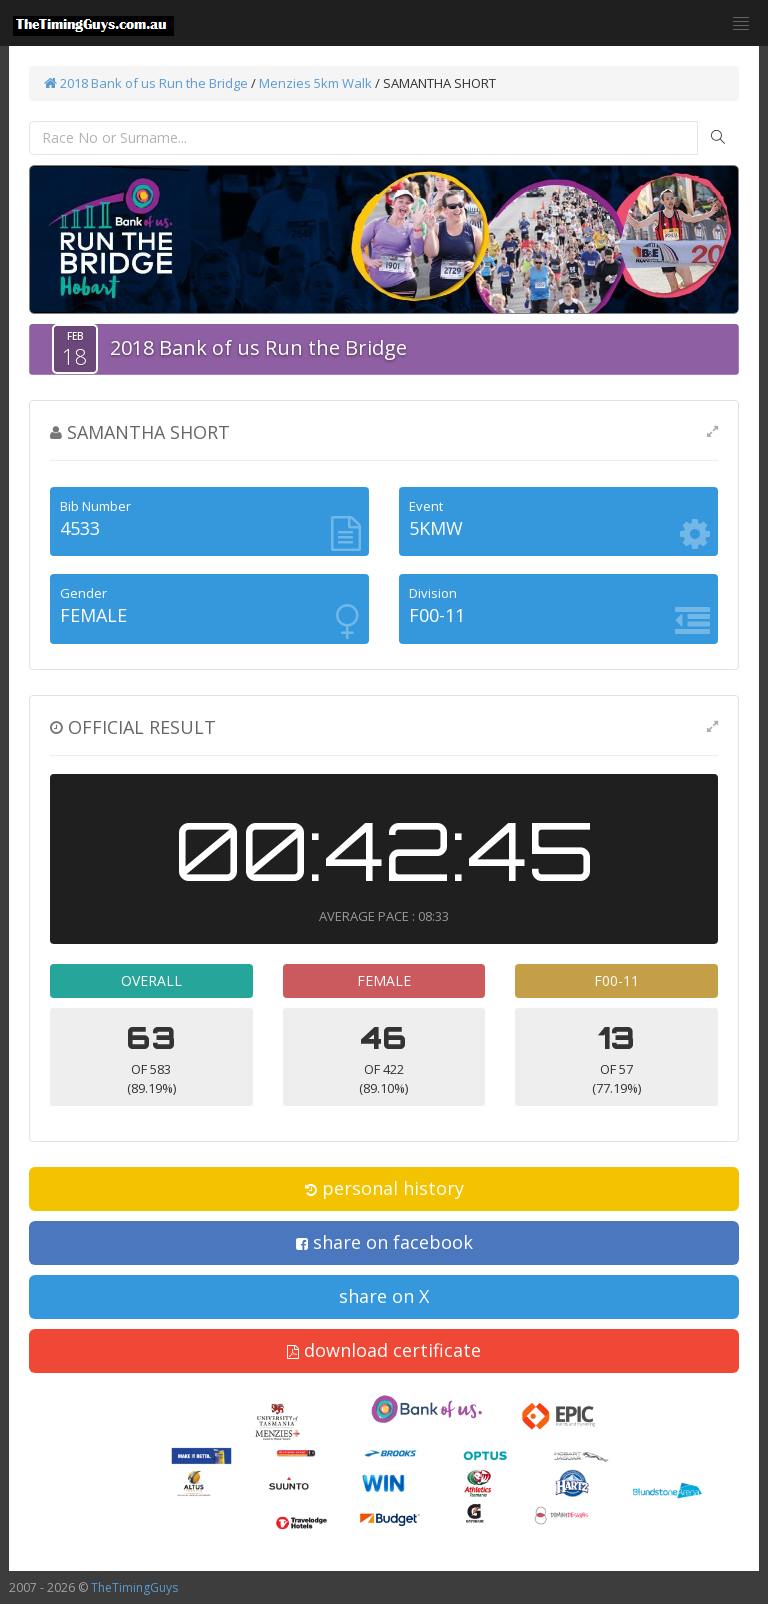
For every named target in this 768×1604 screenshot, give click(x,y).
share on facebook (384, 1242)
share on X (384, 1296)
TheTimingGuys (134, 1587)
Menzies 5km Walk (315, 83)
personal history (384, 1188)
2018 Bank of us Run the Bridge (146, 83)
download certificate (384, 1350)
